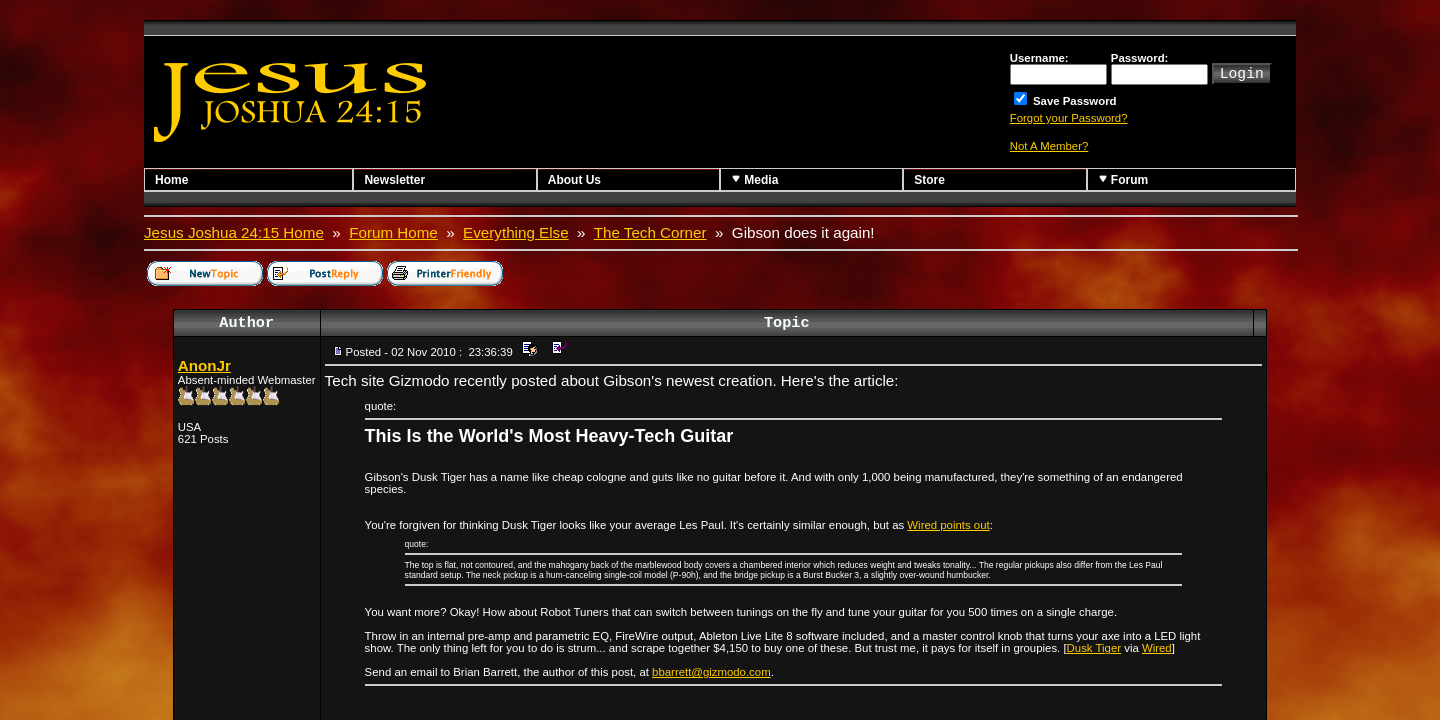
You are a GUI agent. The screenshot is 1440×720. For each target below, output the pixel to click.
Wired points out (948, 525)
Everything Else (516, 232)
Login (1242, 72)
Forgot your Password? (1069, 118)
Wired (1157, 648)
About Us (574, 180)
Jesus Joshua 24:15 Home (234, 232)
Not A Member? (1049, 146)
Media (754, 179)
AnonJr (204, 365)
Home (171, 180)
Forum (1123, 179)
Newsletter (394, 180)
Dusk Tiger (1094, 648)
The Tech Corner (650, 232)
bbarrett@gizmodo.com (711, 672)
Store (929, 180)
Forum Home (393, 232)
